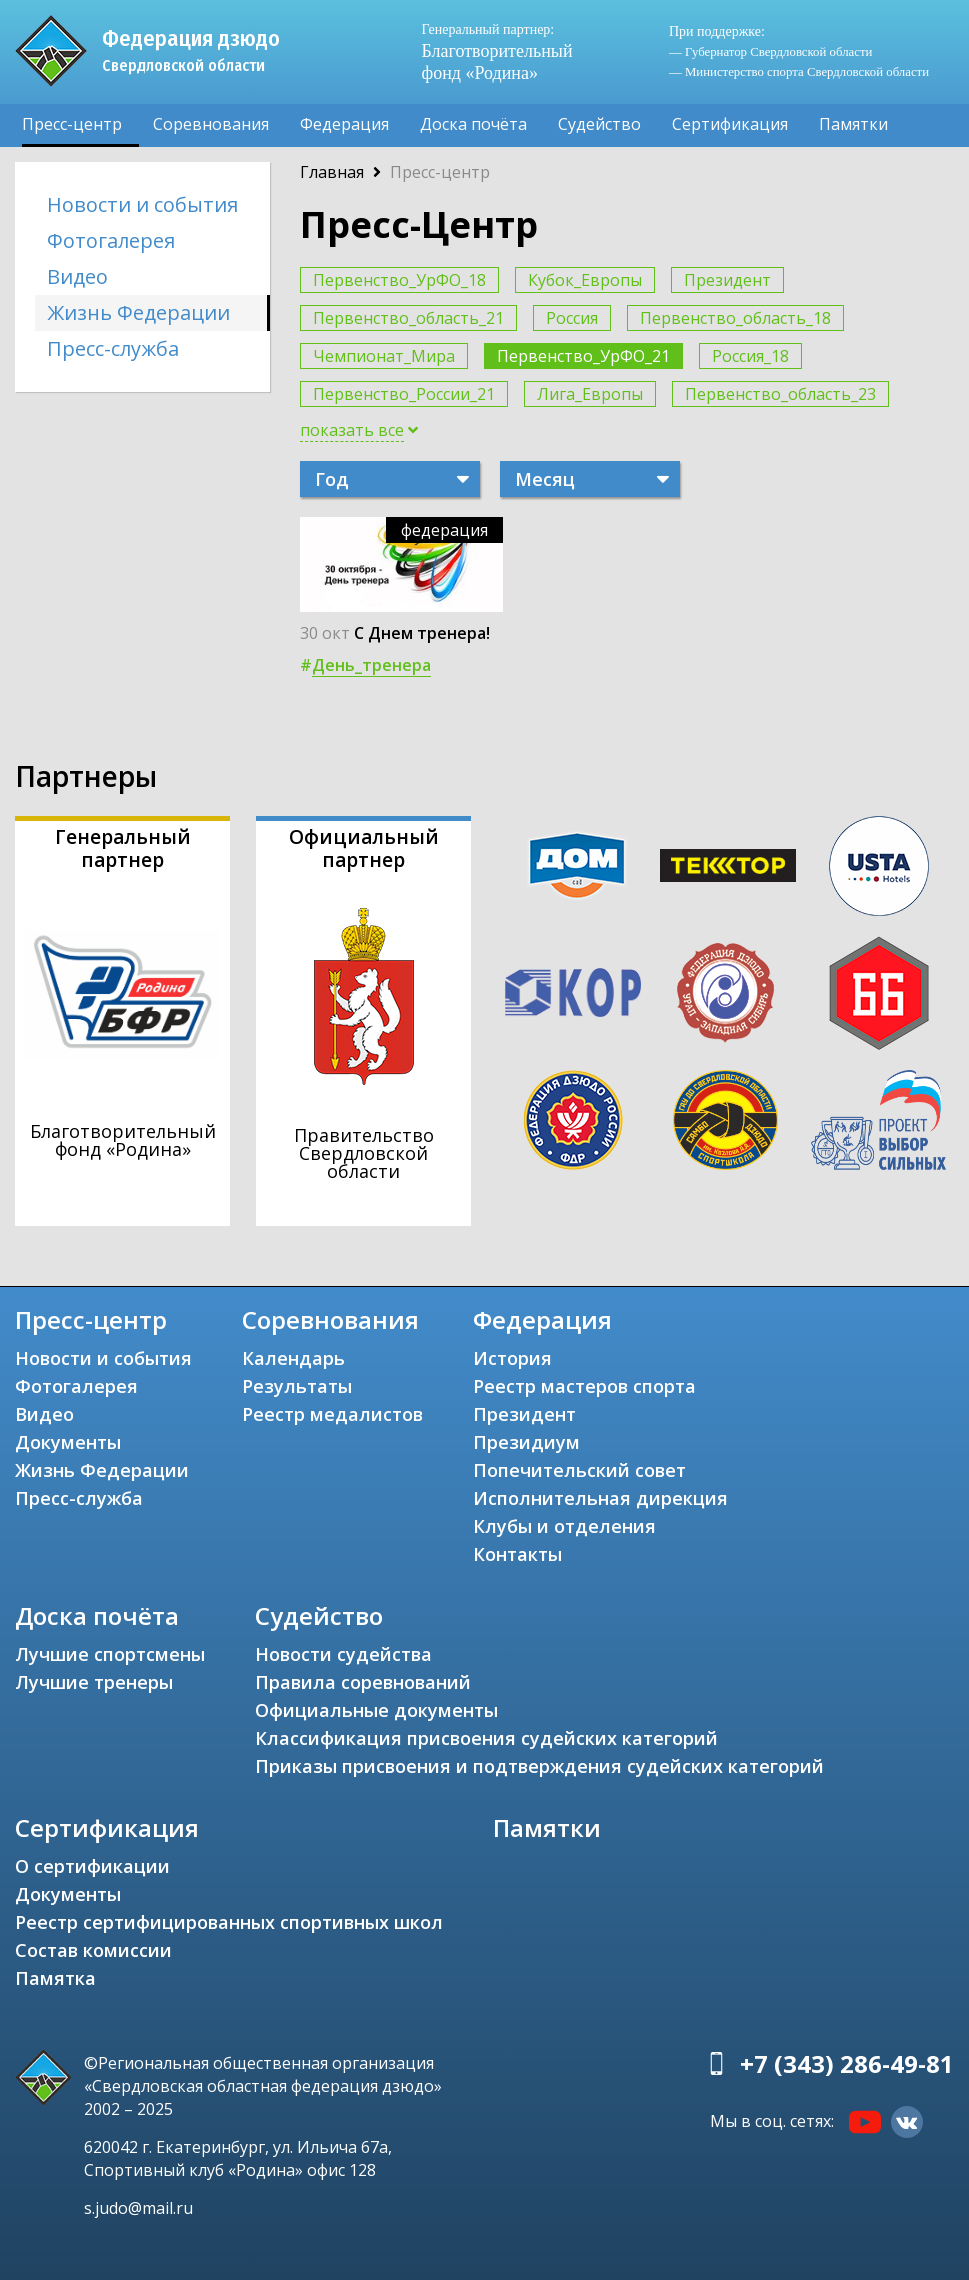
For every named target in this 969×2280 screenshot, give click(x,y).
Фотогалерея (111, 240)
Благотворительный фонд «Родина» (496, 51)
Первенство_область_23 (780, 394)
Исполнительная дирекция (600, 1498)
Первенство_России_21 (404, 394)
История (512, 1358)
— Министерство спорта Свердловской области (799, 72)
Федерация (344, 124)
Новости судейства (343, 1654)
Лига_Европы (590, 394)
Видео (77, 276)
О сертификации (92, 1866)
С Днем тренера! (422, 633)
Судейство (599, 124)
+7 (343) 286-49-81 (847, 2063)
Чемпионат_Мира (384, 356)
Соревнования (211, 124)
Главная (332, 172)
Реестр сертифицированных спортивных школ (229, 1922)
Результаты (297, 1386)
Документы (68, 1442)
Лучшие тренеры (94, 1682)
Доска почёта (473, 124)
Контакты (517, 1554)
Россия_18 (750, 356)
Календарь (293, 1358)
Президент (727, 280)
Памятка (55, 1978)
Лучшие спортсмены (110, 1654)
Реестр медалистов (332, 1414)
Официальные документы (376, 1710)
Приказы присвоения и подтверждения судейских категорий (539, 1766)
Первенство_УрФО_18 (399, 280)
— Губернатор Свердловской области (770, 52)
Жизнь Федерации (138, 312)
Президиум (526, 1442)
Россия (572, 318)
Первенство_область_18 (735, 318)
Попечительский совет (579, 1470)
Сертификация (730, 124)
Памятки (853, 124)
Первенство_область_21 (408, 318)
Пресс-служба (113, 348)
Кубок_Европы (585, 280)
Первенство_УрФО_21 (583, 356)
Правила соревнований (363, 1682)
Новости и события (142, 204)
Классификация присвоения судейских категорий (486, 1738)
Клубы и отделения (564, 1526)
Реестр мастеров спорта (584, 1386)
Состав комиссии (93, 1950)
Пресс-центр (72, 124)
